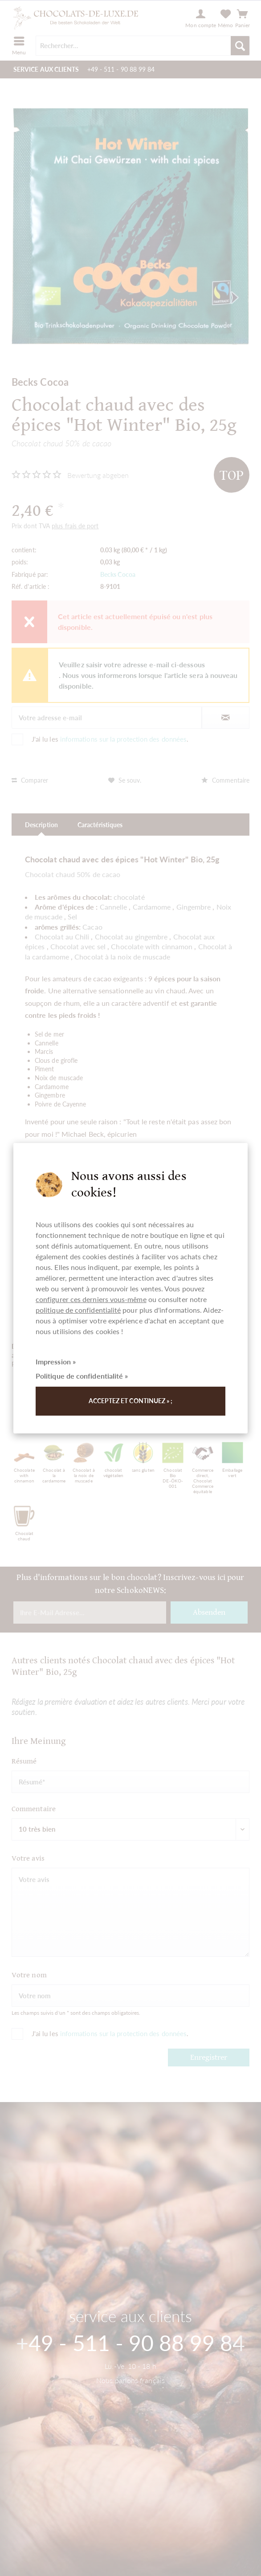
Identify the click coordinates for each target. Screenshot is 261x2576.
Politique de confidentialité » (82, 1376)
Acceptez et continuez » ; (131, 1400)
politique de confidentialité (78, 1310)
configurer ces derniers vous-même (91, 1299)
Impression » (56, 1361)
